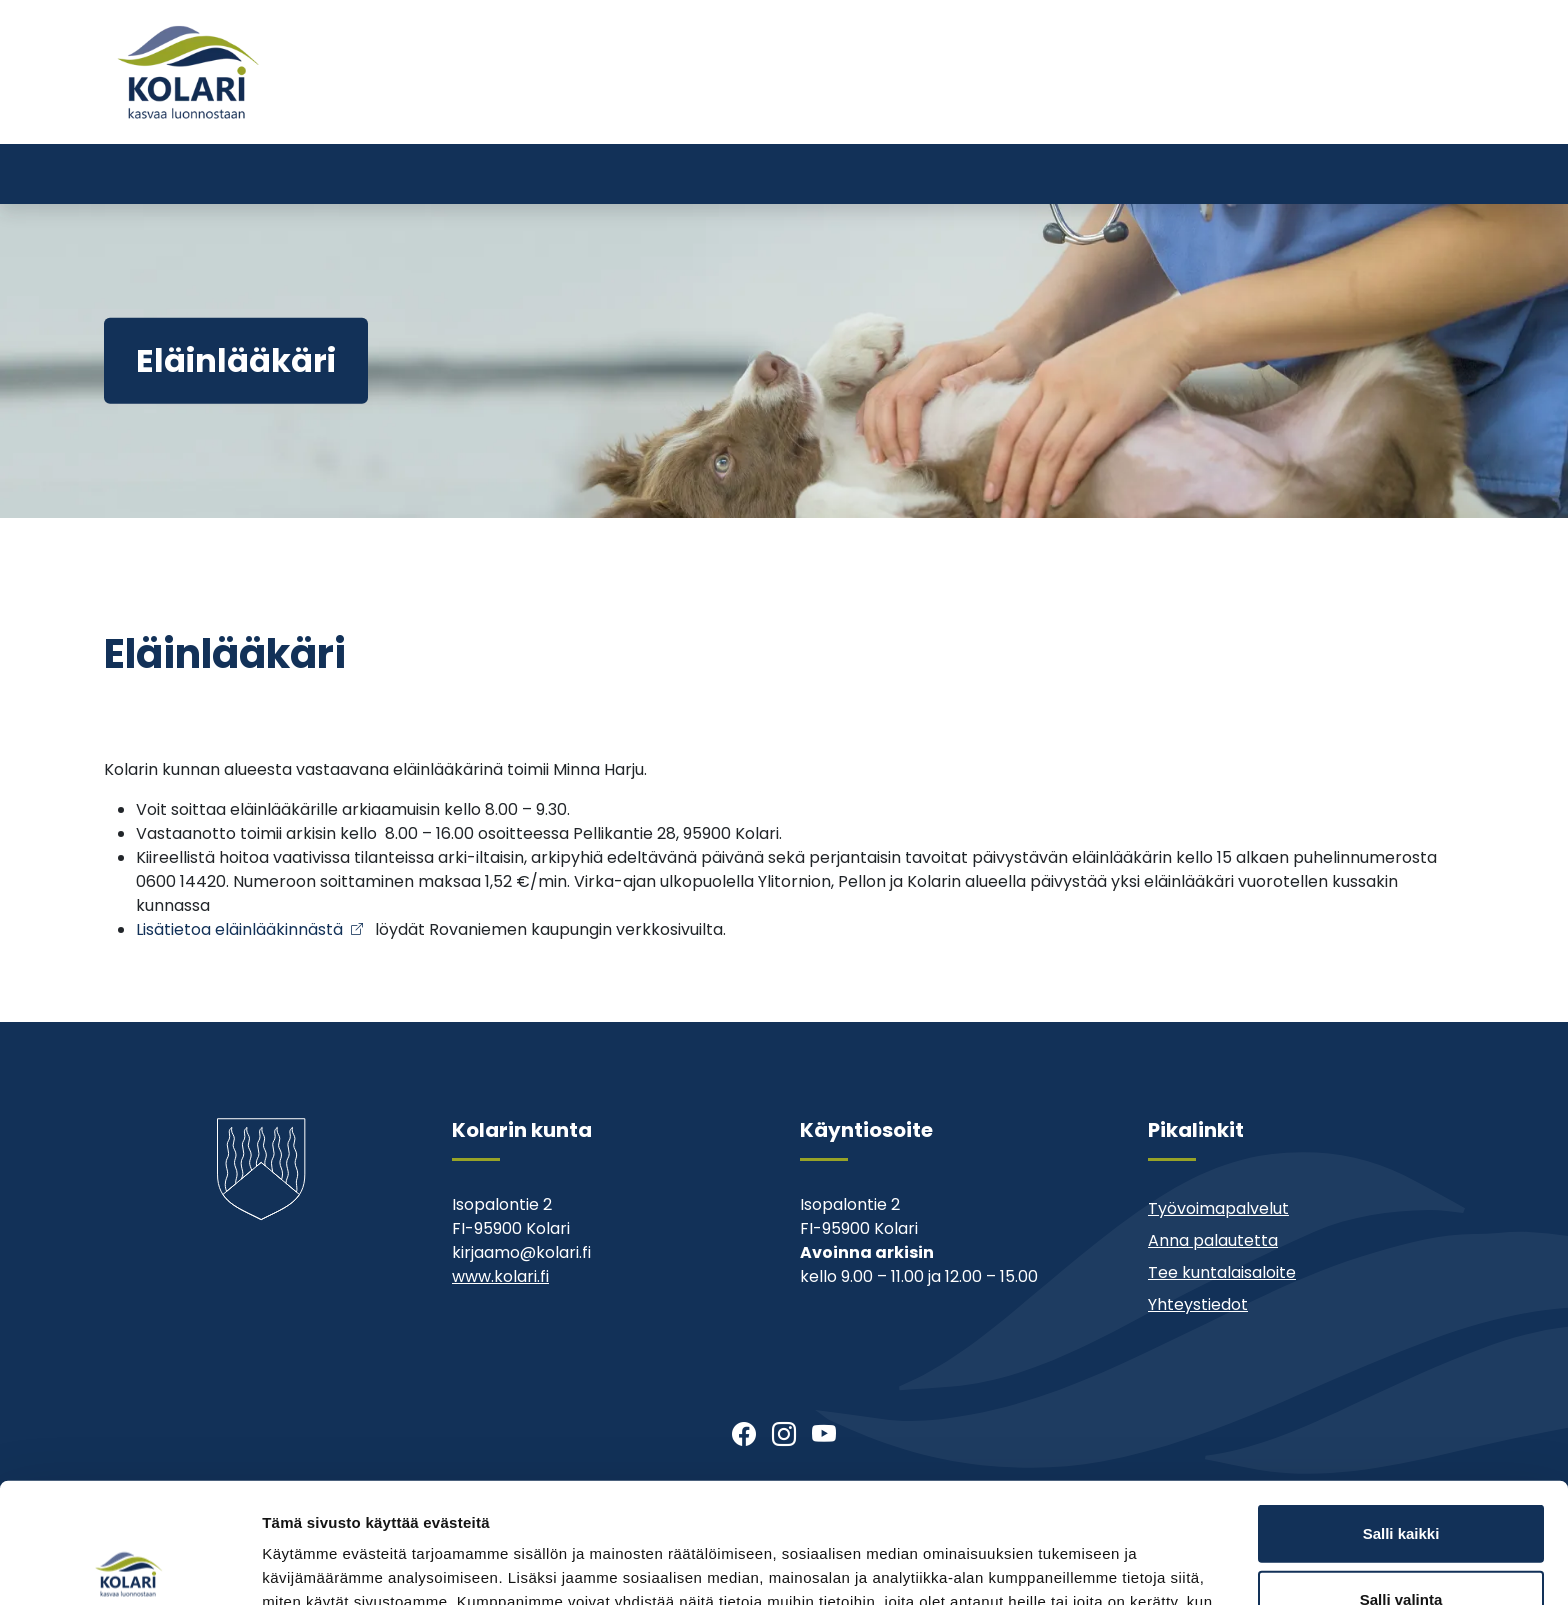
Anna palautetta (1213, 1240)
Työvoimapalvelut (1218, 1208)
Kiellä (1401, 1539)
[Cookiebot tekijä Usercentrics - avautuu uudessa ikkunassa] (129, 1566)
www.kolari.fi (500, 1276)
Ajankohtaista (1004, 107)
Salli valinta (1401, 1474)
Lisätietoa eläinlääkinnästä (239, 929)
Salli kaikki (1401, 1408)
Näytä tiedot (1069, 1565)
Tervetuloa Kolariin (852, 107)
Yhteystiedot (1246, 107)
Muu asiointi (1127, 107)
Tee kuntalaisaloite (1222, 1272)
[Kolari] (188, 72)
